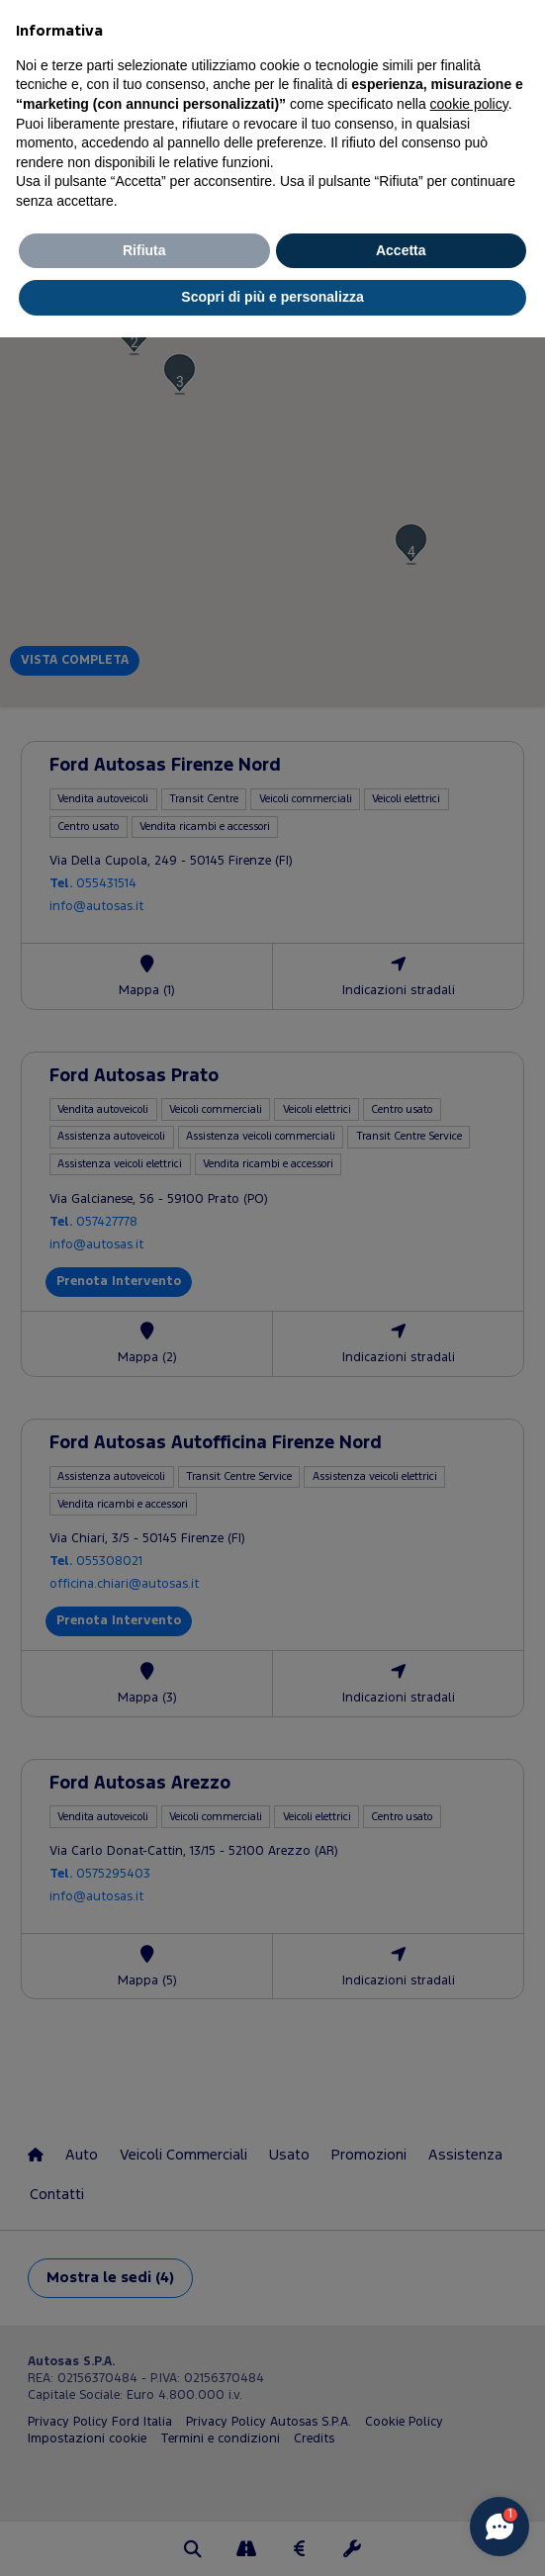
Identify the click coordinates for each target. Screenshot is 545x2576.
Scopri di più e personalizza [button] (272, 297)
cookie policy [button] (469, 104)
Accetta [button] (401, 250)
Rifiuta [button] (144, 250)
